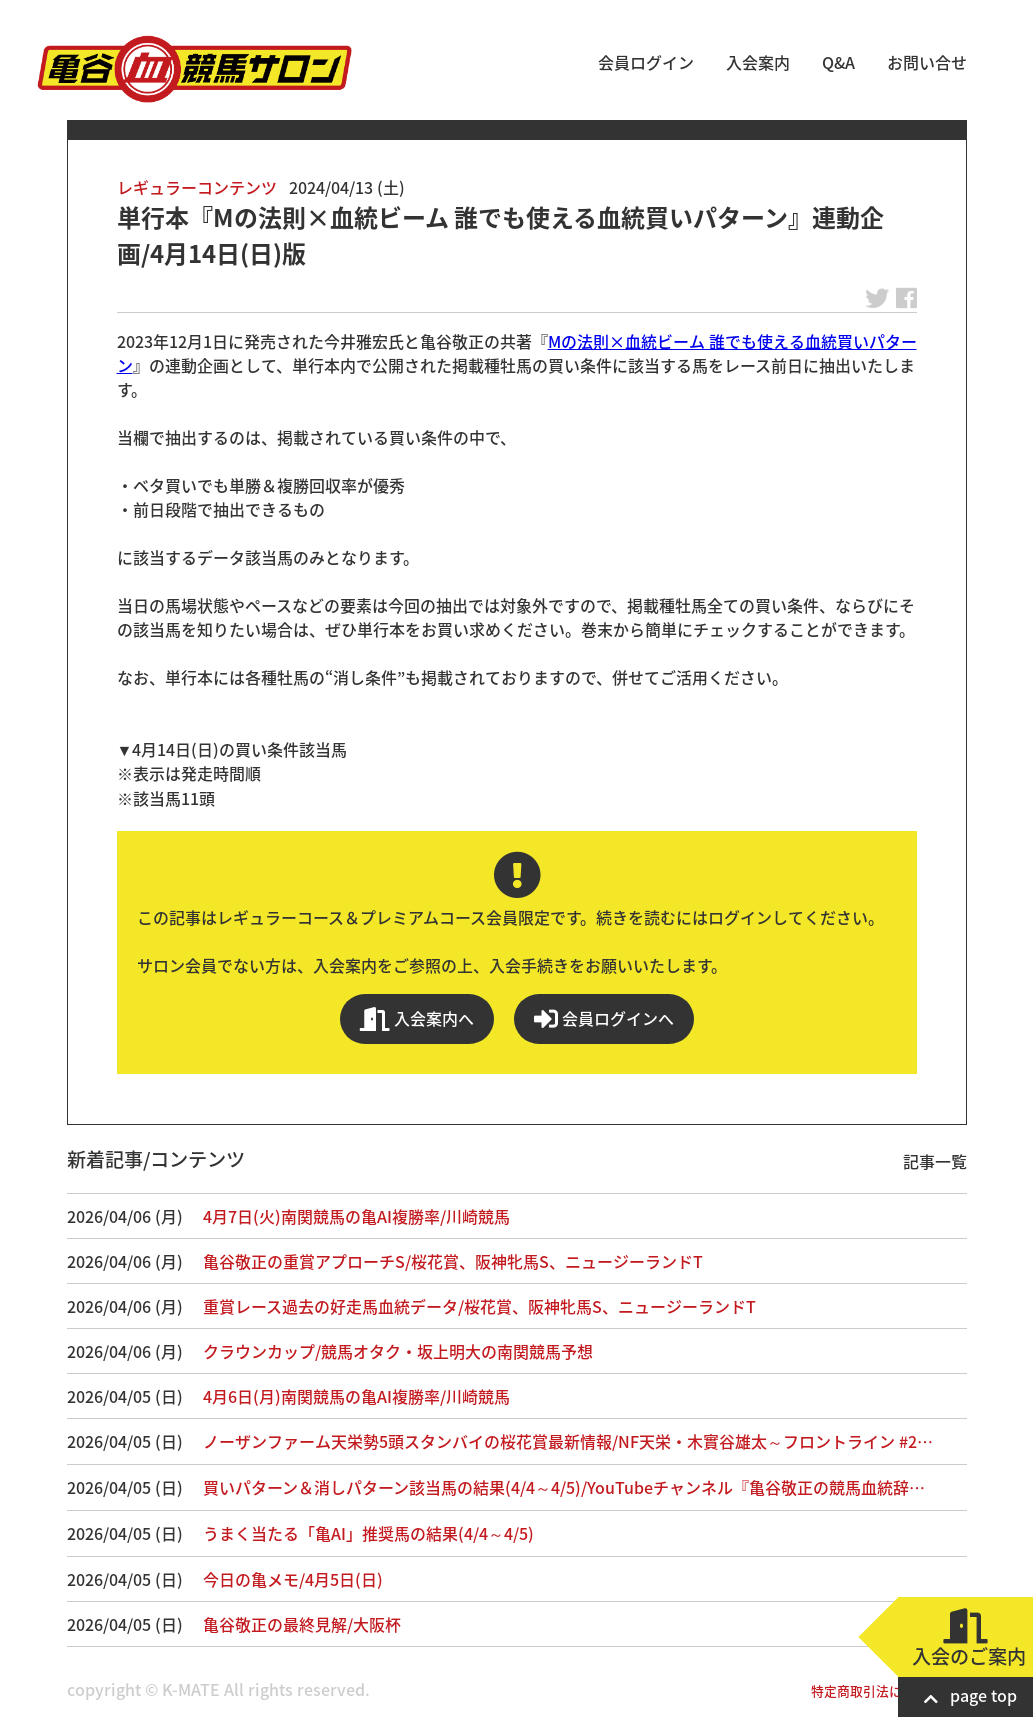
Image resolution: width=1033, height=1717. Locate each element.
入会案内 (758, 62)
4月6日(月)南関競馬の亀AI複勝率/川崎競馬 (356, 1396)
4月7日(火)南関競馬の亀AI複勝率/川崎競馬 (356, 1216)
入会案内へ (417, 1018)
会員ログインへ (604, 1018)
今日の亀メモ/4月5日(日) (293, 1579)
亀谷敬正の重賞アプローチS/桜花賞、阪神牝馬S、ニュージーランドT (453, 1261)
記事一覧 (935, 1161)
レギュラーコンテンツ (197, 187)
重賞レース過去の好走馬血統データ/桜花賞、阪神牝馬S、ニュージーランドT (479, 1306)
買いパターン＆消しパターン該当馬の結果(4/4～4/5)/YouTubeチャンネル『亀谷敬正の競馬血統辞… (564, 1487)
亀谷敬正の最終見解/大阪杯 (302, 1624)
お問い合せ (927, 62)
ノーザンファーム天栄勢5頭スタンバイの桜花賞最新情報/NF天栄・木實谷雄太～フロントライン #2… (568, 1441)
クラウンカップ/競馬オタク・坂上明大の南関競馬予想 (398, 1351)
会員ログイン (646, 62)
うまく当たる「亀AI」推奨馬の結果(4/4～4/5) (368, 1533)
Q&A (838, 62)
